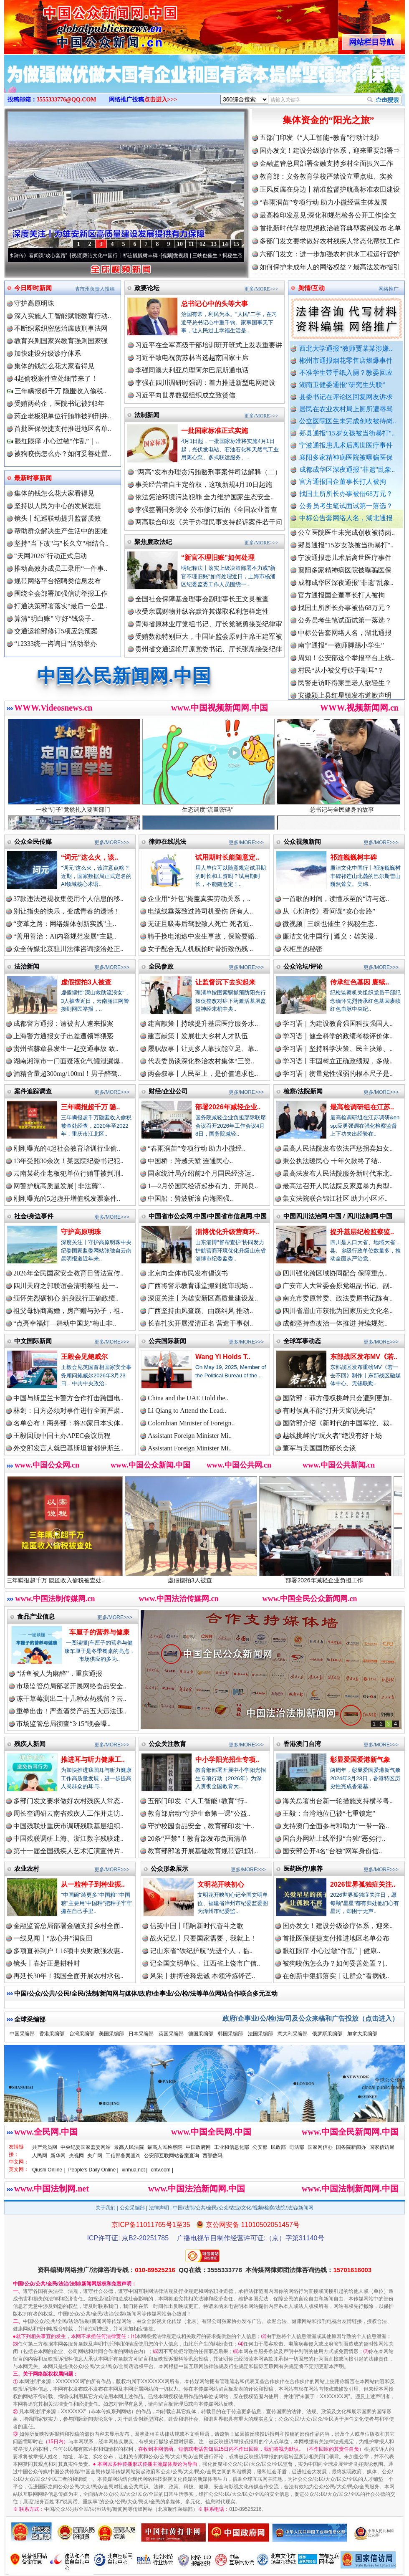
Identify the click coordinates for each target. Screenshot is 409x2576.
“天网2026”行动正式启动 (50, 555)
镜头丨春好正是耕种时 (46, 1963)
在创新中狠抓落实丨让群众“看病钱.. (336, 1975)
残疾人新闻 (29, 1743)
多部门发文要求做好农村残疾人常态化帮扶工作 (330, 241)
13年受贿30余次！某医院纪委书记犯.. (68, 1160)
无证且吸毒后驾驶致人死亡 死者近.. (200, 923)
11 (191, 244)
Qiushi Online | (48, 2170)
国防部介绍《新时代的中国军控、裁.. (338, 1423)
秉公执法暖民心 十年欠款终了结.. (332, 1160)
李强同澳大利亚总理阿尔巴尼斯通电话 (192, 370)
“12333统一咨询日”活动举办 (55, 643)
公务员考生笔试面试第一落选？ (346, 505)
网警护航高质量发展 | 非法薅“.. (58, 1185)
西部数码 (212, 2155)
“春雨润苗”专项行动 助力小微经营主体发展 (323, 202)
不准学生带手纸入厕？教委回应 (346, 372)
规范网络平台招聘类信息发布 (57, 581)
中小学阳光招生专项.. (227, 1759)
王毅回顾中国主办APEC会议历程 (62, 1435)
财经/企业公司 (168, 1091)
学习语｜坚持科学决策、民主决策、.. (338, 1048)
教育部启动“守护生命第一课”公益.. (199, 1813)
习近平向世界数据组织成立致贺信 (185, 395)
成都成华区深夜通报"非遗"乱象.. (347, 469)
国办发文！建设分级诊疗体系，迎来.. (338, 1925)
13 (214, 244)
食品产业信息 (36, 1616)
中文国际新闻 (33, 1340)
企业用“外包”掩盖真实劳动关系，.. (199, 898)
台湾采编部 (81, 2034)
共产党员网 (44, 2147)
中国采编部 (22, 2034)
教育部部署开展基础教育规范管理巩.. (203, 1851)
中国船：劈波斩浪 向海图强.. (190, 1198)
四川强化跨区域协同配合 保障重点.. (335, 1273)
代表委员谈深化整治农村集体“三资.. (201, 1061)
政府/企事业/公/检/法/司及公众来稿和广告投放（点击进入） (310, 2018)
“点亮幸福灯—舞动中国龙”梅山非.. (64, 1323)
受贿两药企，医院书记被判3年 (59, 403)
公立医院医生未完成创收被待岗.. (347, 421)
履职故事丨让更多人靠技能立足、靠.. (203, 1048)
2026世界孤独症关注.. (362, 1884)
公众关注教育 (167, 1743)
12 (202, 244)
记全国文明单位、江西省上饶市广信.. (205, 1963)
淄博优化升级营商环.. (227, 1231)
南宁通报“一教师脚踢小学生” (341, 652)
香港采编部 (51, 2034)
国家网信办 (320, 2147)
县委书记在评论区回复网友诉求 (346, 396)
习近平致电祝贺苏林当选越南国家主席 (192, 357)
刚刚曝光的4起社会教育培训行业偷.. (66, 1148)
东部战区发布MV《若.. (363, 1356)
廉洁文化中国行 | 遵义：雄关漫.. (330, 936)
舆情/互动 (311, 287)
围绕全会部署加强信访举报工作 (61, 593)
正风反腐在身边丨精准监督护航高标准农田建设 (330, 189)
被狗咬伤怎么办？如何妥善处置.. (62, 453)
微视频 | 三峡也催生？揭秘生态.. (330, 923)
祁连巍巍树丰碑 (353, 857)
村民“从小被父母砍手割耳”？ (341, 677)
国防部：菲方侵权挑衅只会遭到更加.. (338, 1398)
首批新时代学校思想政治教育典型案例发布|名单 (330, 228)
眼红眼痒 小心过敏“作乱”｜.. (53, 441)
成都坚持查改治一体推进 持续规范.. (335, 1323)
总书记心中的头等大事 (214, 303)
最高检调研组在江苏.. (362, 1107)
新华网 (58, 2155)
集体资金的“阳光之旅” (328, 120)
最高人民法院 (129, 2147)
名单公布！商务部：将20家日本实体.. (68, 1423)
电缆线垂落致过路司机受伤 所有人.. (200, 911)
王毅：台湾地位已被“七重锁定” (329, 1813)
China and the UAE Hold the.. (188, 1398)
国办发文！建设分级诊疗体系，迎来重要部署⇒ (330, 150)
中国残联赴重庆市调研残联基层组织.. (68, 1826)
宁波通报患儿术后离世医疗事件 (346, 445)
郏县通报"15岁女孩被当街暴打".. (347, 433)
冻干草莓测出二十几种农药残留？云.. (71, 1698)
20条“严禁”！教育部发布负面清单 (197, 1838)
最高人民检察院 (164, 2147)
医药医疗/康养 (303, 1868)
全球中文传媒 (73, 24)
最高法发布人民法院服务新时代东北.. (338, 1173)
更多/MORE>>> (261, 289)
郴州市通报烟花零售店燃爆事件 (346, 360)
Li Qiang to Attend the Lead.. (187, 1410)
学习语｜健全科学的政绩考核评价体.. (338, 1036)
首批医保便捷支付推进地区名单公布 (336, 1938)
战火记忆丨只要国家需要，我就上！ (203, 1938)
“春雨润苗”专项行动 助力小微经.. (196, 1148)
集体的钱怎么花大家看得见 (54, 365)
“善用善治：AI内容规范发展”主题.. (64, 936)
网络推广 (389, 289)
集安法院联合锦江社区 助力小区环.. (335, 1198)
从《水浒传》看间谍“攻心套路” (44, 255)
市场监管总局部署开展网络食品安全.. (71, 1686)
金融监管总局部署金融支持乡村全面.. (68, 1925)
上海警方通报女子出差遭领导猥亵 (63, 1036)
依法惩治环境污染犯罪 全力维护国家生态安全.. (204, 497)
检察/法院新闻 (303, 1091)
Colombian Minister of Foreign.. (191, 1423)
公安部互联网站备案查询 (171, 2155)
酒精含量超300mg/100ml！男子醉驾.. (67, 1073)
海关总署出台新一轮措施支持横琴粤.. (338, 1800)
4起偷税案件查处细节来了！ (56, 378)
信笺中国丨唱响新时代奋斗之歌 (196, 1925)
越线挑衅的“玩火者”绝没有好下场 (332, 1435)
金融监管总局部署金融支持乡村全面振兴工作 (326, 163)
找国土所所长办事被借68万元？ (346, 493)
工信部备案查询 (123, 2155)
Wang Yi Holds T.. (222, 1356)
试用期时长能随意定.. (227, 857)
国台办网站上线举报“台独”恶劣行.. (334, 1838)
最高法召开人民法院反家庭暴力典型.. (338, 1185)
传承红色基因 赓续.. (359, 982)
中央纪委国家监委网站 (86, 2147)
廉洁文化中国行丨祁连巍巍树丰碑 (131, 255)
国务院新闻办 (351, 2147)
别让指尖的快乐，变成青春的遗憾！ (66, 911)
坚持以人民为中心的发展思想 (57, 505)
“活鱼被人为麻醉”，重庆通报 (59, 1673)
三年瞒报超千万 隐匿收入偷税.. (56, 391)
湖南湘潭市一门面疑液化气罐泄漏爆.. (68, 1061)
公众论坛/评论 (303, 966)
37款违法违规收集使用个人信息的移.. (68, 898)
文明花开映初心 (220, 1884)
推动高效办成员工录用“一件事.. (60, 568)
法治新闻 (26, 966)
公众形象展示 (169, 1868)
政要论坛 (146, 287)
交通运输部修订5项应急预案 (56, 631)
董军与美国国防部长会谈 (319, 1448)
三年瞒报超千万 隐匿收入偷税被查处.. (71, 1577)
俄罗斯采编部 (327, 2034)
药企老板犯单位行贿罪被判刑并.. (62, 416)
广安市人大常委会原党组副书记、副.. (338, 1285)
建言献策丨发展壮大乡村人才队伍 (198, 1036)
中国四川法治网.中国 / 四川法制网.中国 (337, 1216)
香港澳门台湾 (302, 1743)
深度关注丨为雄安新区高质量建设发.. (203, 1298)
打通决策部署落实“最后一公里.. (60, 606)
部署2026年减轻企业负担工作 (339, 1577)
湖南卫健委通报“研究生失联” (342, 384)
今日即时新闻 (33, 287)
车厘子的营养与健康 (99, 1632)
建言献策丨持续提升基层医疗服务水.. (203, 1023)
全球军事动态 (302, 1340)
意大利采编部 (293, 2034)
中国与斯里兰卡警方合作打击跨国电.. (68, 1398)
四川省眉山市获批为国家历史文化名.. (338, 1310)
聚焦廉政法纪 (153, 541)
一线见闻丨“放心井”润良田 (53, 1938)
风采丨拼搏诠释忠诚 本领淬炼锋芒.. (202, 1975)
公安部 (260, 2147)
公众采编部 (132, 2208)
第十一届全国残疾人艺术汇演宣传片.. (68, 1851)
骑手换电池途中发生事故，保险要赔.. (203, 936)
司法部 (296, 2147)
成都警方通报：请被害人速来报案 (63, 1023)
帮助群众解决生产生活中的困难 (61, 530)
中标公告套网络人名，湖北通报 (346, 517)
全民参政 (161, 966)
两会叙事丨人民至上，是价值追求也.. (203, 1073)
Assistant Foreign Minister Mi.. (190, 1435)
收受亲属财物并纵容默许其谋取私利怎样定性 (202, 611)
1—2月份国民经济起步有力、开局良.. (203, 1185)
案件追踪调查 (33, 1091)
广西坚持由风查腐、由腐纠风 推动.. (200, 1310)
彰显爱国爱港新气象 (360, 1759)
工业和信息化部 (231, 2147)
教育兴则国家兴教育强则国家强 (61, 340)
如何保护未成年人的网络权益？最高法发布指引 (330, 267)
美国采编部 (111, 2034)
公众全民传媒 (33, 841)
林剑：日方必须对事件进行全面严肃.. (68, 1410)
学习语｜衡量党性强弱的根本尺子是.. (338, 1073)
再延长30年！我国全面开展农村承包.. (68, 1975)
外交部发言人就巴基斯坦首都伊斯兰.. (68, 1448)
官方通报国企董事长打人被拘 (342, 481)
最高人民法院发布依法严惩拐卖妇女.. (338, 1148)
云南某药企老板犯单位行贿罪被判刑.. (68, 1173)
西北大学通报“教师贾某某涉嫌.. (345, 348)
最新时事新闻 (33, 477)
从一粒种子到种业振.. (93, 1884)
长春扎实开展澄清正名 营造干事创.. (200, 1323)
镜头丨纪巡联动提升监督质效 (57, 518)
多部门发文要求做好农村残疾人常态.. (68, 1800)
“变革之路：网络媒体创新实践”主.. (64, 923)
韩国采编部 (230, 2034)
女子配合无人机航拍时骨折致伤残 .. (200, 948)
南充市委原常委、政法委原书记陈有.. (338, 1298)
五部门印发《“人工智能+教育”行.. (197, 1800)
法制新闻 (146, 414)
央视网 (76, 2155)
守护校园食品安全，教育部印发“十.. (201, 1826)
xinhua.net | (135, 2170)
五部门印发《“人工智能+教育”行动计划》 (321, 137)
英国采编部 (171, 2034)
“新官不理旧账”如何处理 (218, 557)
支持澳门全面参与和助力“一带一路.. (336, 1826)
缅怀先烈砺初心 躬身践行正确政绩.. (66, 1298)
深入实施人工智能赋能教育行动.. (62, 315)
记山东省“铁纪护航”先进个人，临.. (201, 1950)
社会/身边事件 (33, 1216)
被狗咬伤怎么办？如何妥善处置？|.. (335, 1963)
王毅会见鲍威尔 (84, 1356)
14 (225, 244)
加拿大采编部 (362, 2034)
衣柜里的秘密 (303, 948)
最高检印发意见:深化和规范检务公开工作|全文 (328, 215)
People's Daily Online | (93, 2170)
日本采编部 (141, 2034)
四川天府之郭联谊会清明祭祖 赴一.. (66, 1285)
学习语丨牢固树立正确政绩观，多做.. (338, 1061)
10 (180, 244)
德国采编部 (200, 2034)
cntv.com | (162, 2170)
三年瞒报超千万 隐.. (90, 1107)
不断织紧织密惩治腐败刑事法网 (61, 328)
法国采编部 (260, 2034)
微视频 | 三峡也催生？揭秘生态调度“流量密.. (233, 255)
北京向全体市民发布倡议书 (188, 1273)
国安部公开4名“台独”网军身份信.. (332, 1851)
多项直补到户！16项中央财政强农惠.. (68, 1950)
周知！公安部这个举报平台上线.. (346, 664)
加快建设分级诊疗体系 (47, 353)
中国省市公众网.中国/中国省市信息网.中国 (208, 1216)
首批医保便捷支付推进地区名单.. (62, 428)
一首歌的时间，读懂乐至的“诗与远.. (336, 898)
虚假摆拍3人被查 (86, 982)
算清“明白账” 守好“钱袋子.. (54, 618)
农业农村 (26, 1868)
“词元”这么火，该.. (89, 857)
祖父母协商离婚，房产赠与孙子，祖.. (68, 1310)
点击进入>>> (160, 99)
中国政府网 (198, 2147)
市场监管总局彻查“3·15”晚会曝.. (63, 1723)
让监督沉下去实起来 (225, 982)
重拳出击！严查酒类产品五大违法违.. (71, 1711)
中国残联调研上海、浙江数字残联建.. (68, 1838)
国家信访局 (381, 2147)
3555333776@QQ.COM (66, 99)
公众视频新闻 (302, 841)
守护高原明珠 (34, 303)
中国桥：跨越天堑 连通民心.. (190, 1160)
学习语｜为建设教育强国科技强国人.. (338, 1023)
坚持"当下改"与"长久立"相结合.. (61, 543)
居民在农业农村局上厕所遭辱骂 (346, 408)
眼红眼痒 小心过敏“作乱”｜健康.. (331, 1950)
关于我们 (106, 2208)
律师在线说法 (167, 841)
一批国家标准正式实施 (214, 430)
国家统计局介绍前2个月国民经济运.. (201, 1173)
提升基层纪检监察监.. (362, 1231)
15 (236, 244)
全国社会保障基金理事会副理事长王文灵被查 (202, 598)
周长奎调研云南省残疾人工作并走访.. (68, 1813)
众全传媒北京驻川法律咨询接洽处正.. (68, 948)
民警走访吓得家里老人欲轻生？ (344, 689)
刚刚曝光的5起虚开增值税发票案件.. (66, 1198)
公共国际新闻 (167, 1340)
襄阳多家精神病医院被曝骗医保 (346, 457)
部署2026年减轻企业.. (227, 1107)
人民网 (39, 2155)
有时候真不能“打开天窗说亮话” (329, 1410)
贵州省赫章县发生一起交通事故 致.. (66, 1048)
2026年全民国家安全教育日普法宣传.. (68, 1273)
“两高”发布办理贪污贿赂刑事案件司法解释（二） (208, 472)
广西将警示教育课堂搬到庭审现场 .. (200, 1285)
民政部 (278, 2147)
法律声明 (159, 2208)
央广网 (94, 2155)
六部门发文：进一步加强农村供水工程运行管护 (330, 254)
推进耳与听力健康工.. (93, 1759)
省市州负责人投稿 (95, 289)
